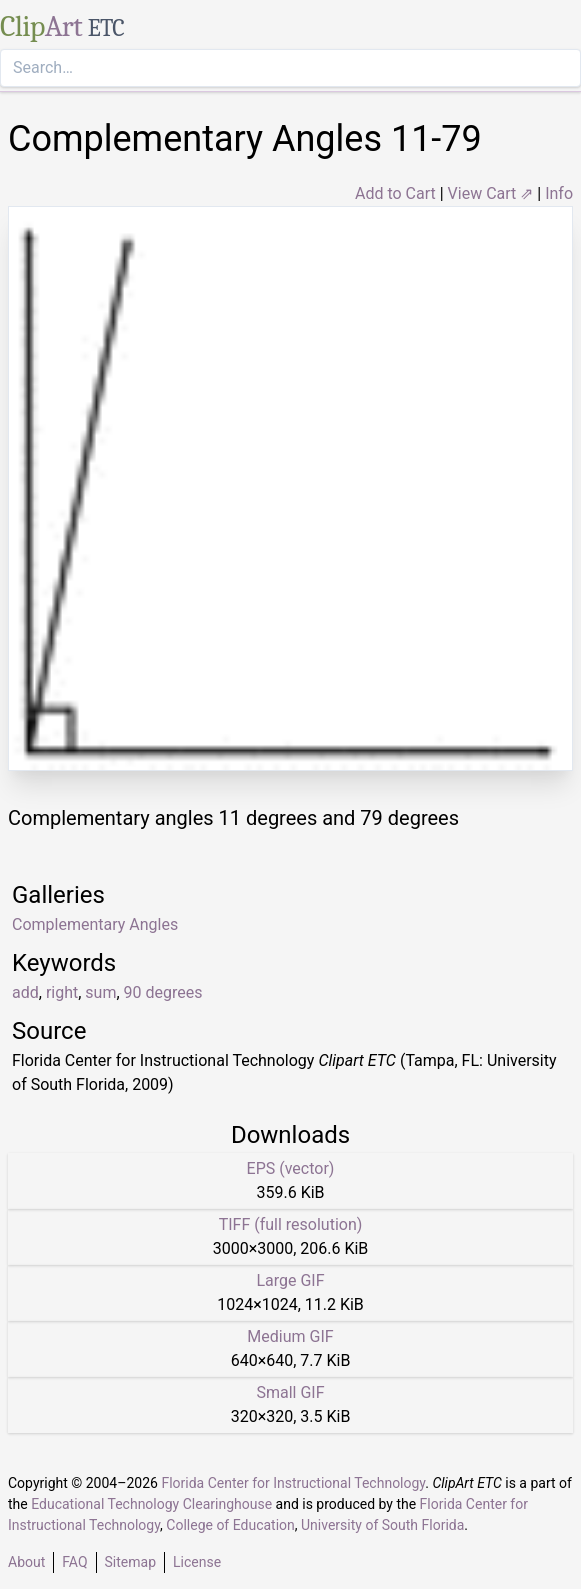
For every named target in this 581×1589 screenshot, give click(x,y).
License (197, 1562)
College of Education (230, 1525)
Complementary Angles (95, 924)
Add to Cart (395, 193)
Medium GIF (290, 1336)
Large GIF (290, 1280)
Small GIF (290, 1392)
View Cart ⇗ (491, 193)
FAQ (74, 1562)
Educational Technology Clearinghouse (151, 1504)
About (26, 1562)
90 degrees (163, 992)
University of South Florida (382, 1525)
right (62, 992)
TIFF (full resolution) (291, 1224)
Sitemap (130, 1562)
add (25, 992)
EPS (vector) (291, 1168)
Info (559, 193)
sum (100, 992)
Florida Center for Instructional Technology (293, 1483)
